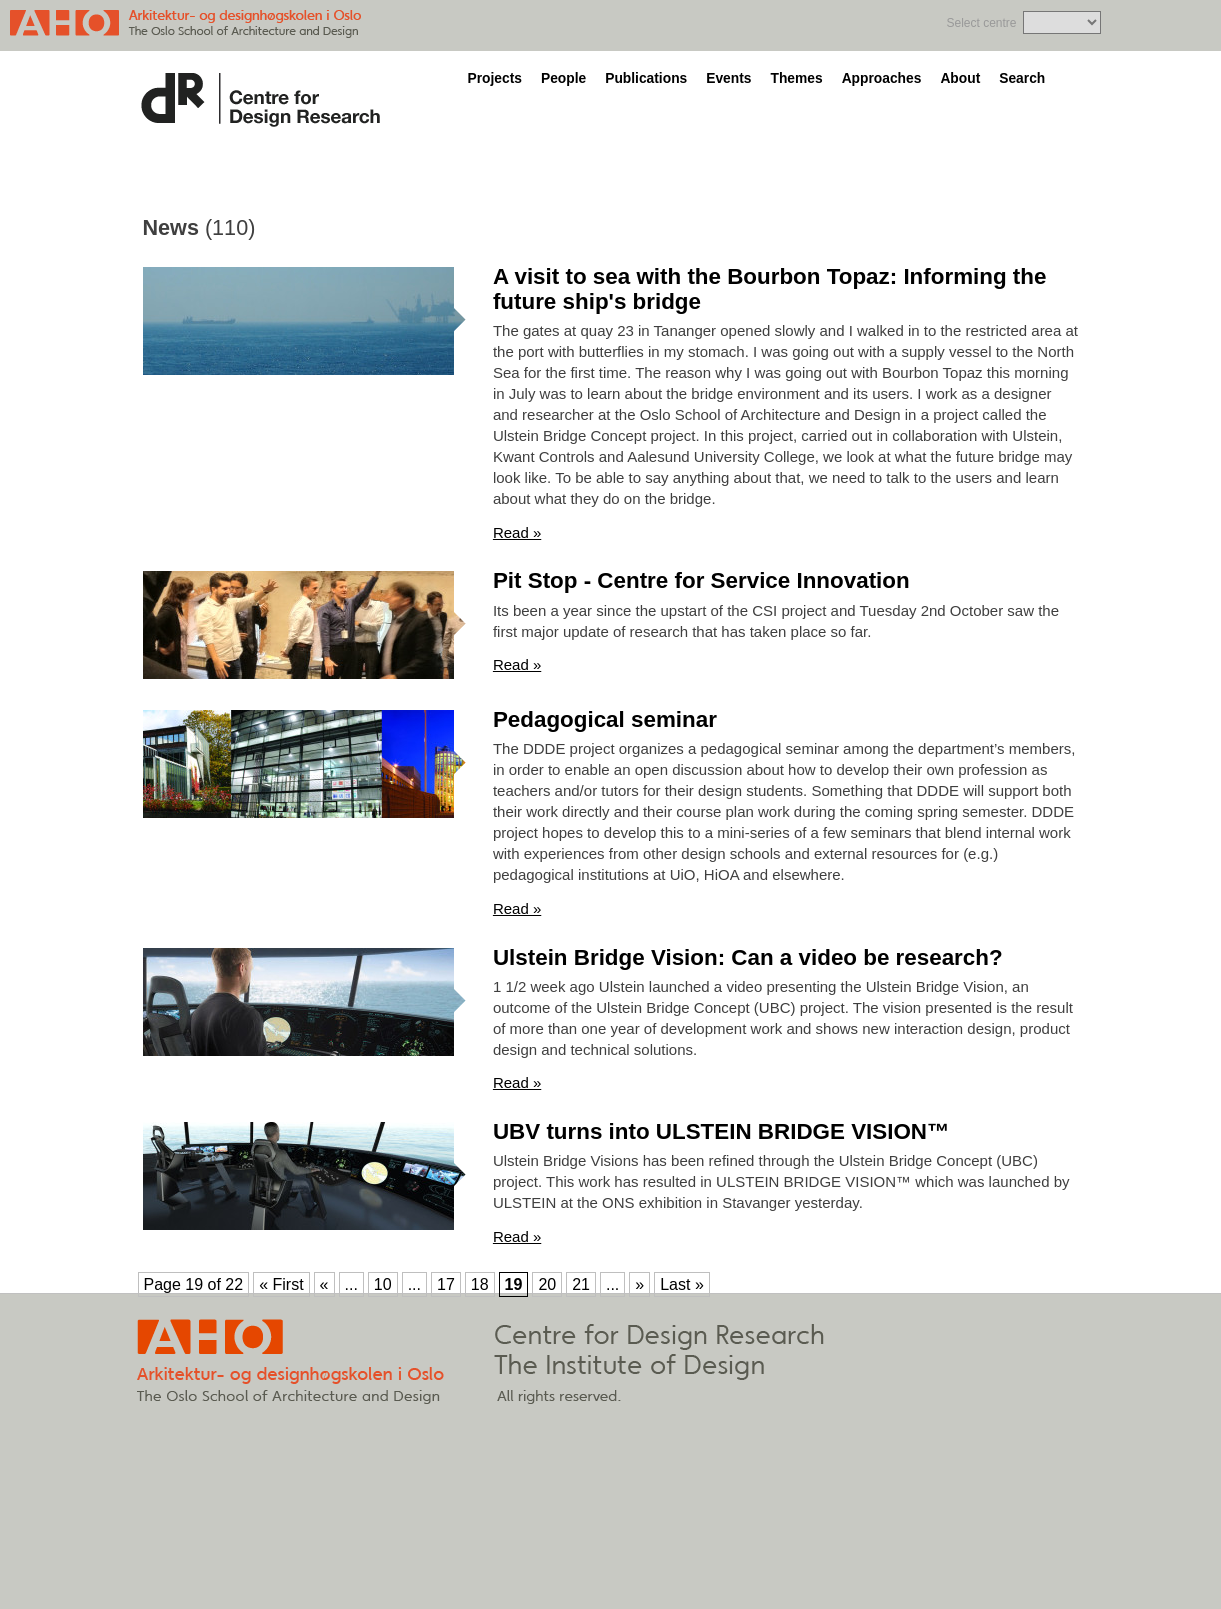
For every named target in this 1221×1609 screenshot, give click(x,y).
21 (581, 1284)
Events (728, 78)
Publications (646, 78)
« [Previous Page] (324, 1284)
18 (480, 1284)
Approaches (882, 78)
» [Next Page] (639, 1284)
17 (446, 1284)
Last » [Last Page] (682, 1284)
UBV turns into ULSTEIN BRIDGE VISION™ (721, 1131)
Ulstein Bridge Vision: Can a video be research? (748, 957)
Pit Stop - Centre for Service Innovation (701, 580)
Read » (517, 532)
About (960, 78)
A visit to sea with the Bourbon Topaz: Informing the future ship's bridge (770, 289)
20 (547, 1284)
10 (383, 1284)
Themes (796, 78)
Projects (495, 78)
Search (1022, 78)
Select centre (981, 23)
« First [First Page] (281, 1284)
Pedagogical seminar (605, 719)
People (563, 78)
